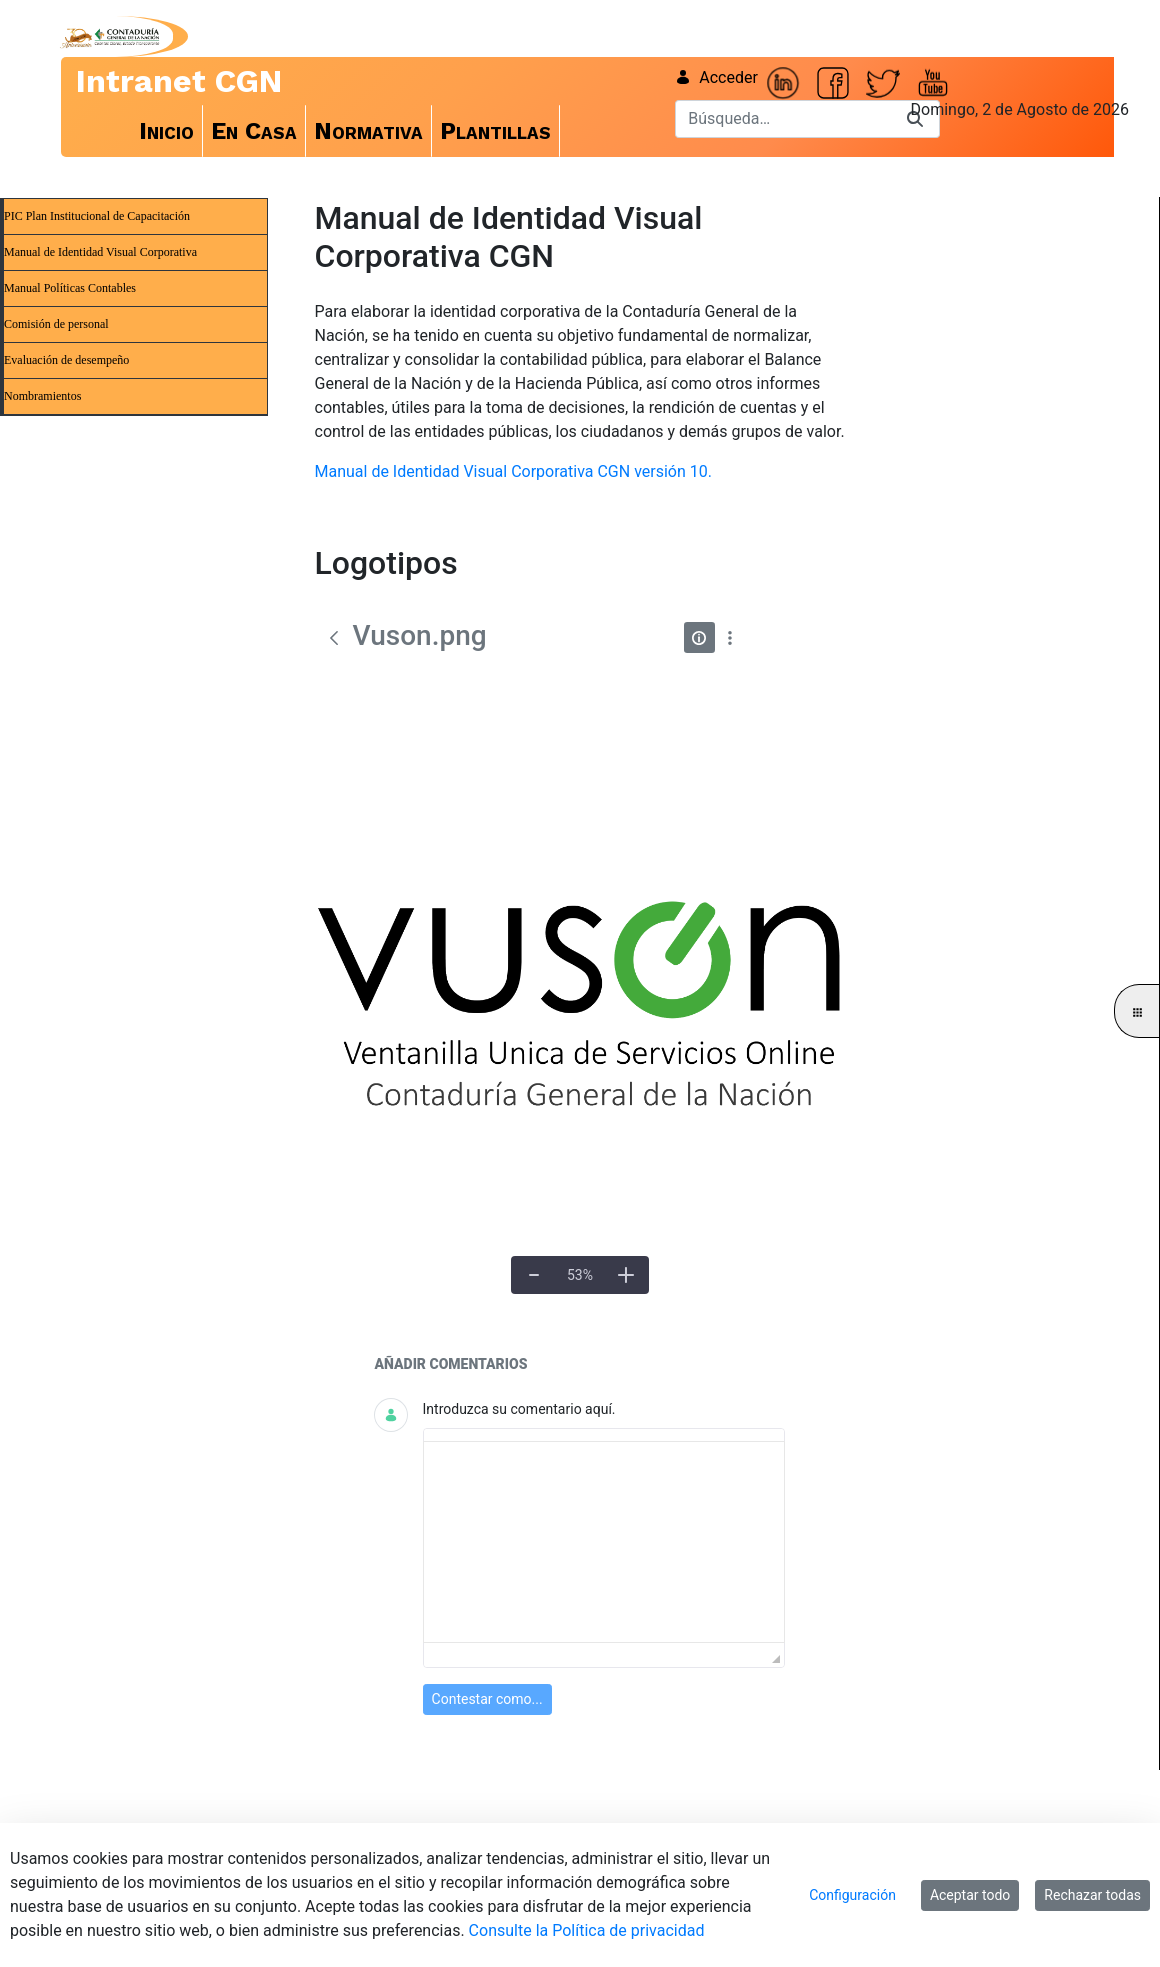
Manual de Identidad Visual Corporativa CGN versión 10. (513, 471)
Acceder (716, 77)
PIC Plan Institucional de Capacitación (97, 216)
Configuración (852, 1895)
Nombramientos (42, 396)
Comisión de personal (56, 324)
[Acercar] (626, 1275)
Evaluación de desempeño (66, 360)
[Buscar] (783, 119)
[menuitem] (167, 131)
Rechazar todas (1092, 1895)
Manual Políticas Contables (70, 288)
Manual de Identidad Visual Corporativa (100, 252)
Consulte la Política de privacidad (587, 1930)
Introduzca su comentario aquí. (519, 1409)
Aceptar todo (970, 1895)
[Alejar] (534, 1275)
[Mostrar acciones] (730, 637)
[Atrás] (334, 638)
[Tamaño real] (579, 1275)
